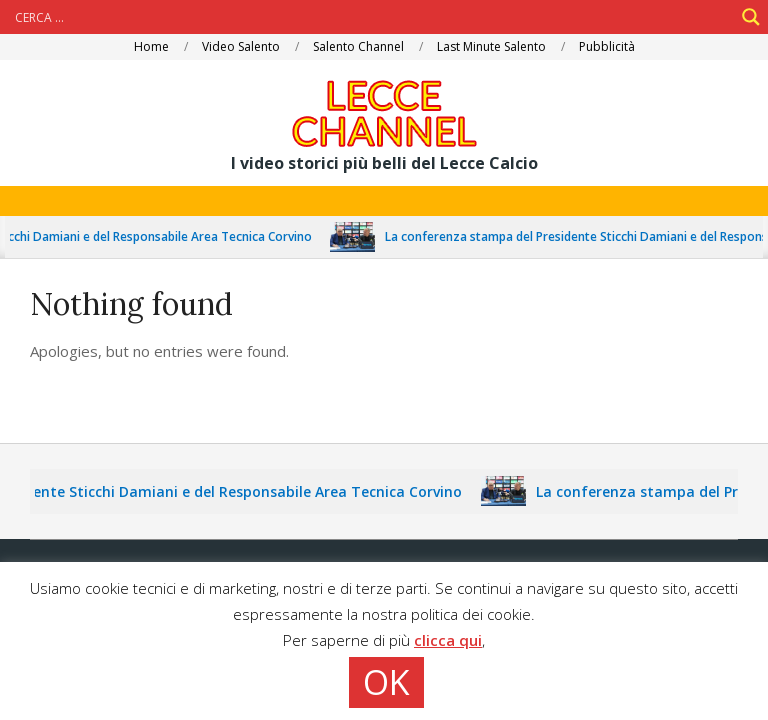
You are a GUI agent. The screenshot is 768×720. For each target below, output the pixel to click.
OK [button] (386, 682)
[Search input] (372, 17)
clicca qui (448, 640)
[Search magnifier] (751, 17)
